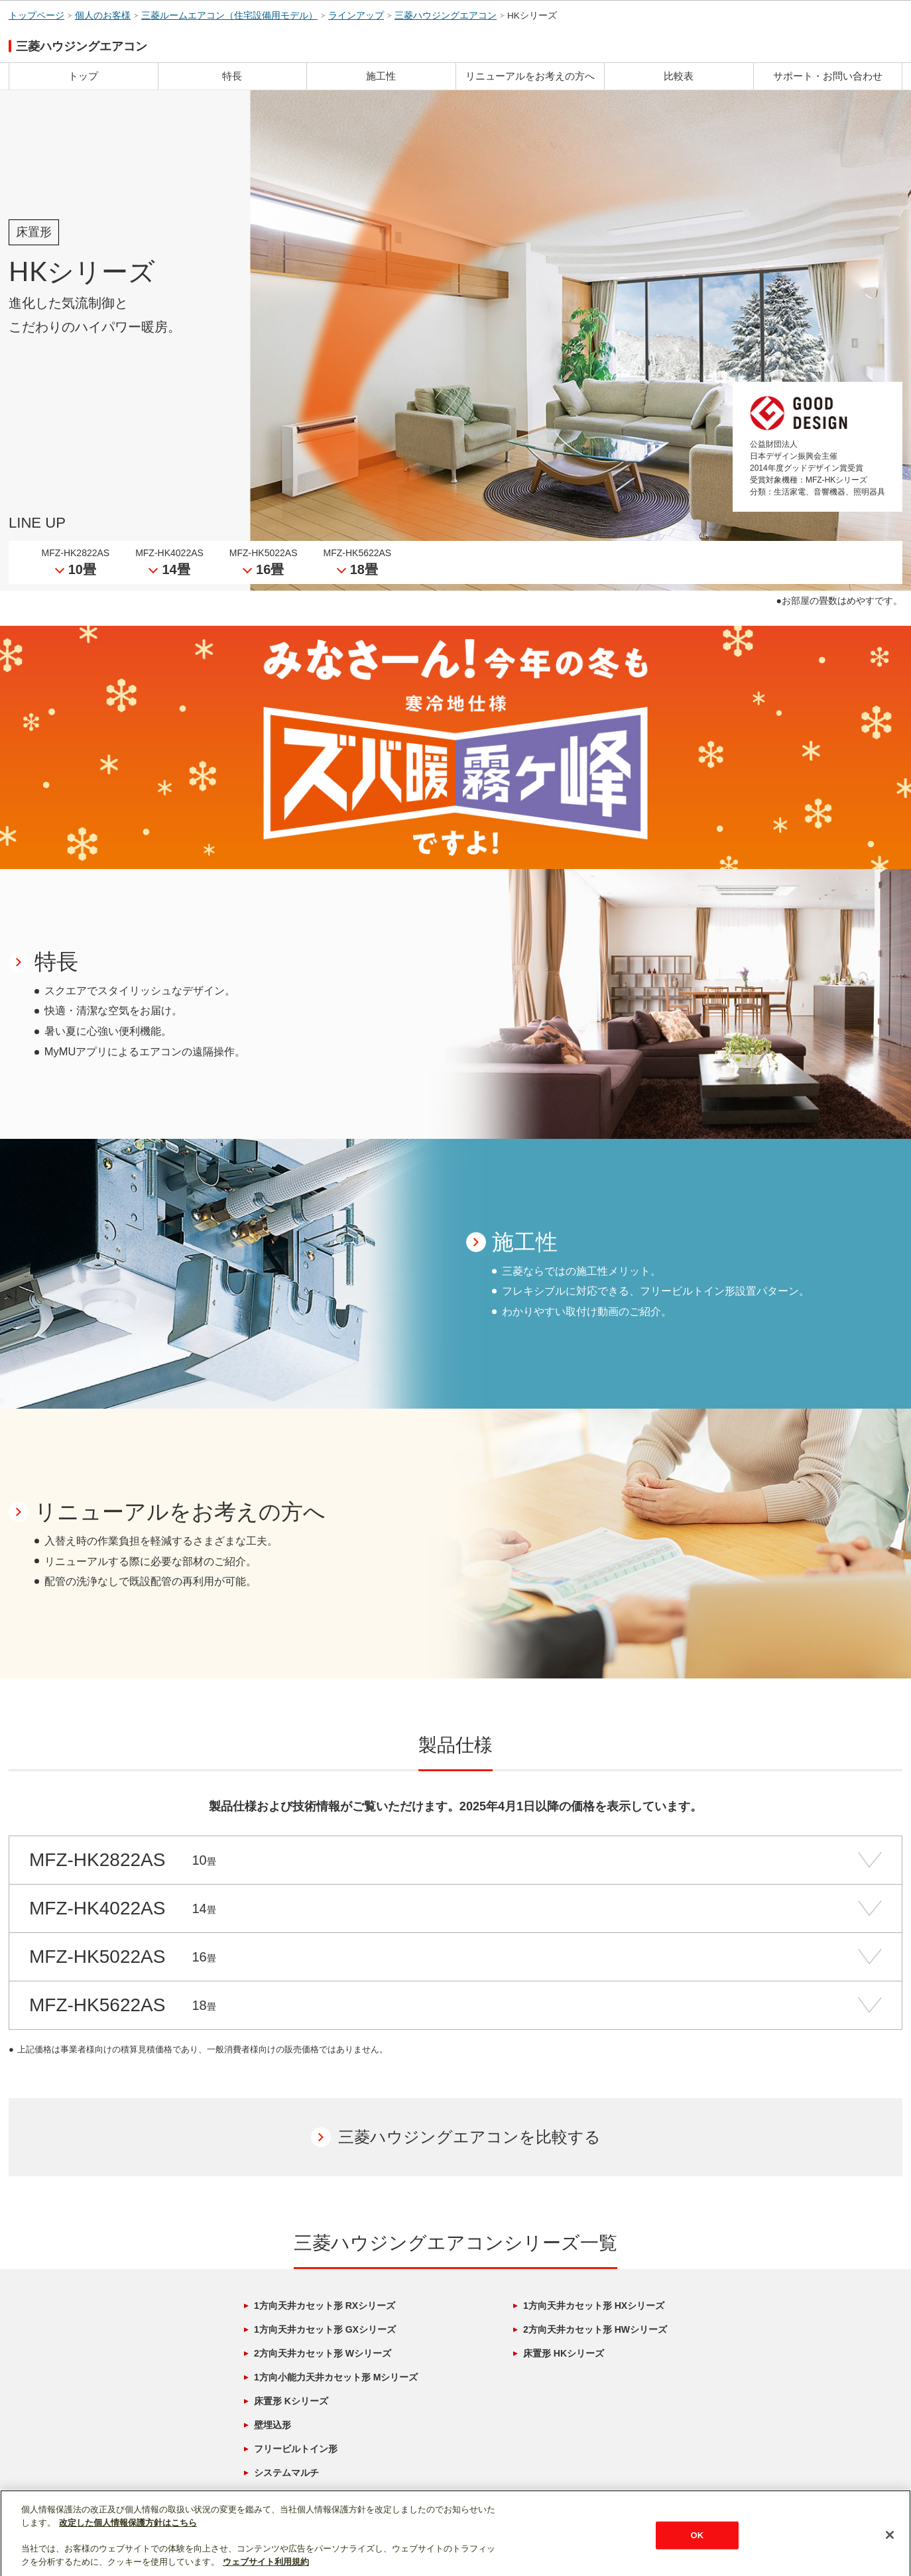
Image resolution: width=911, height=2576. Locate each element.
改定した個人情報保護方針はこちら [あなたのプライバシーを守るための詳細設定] (128, 2559)
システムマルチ (286, 2472)
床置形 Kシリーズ (291, 2401)
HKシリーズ (532, 16)
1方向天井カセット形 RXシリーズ (324, 2305)
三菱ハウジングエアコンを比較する (469, 2137)
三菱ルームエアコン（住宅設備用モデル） (229, 16)
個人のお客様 (103, 16)
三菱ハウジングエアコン (446, 16)
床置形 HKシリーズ (563, 2353)
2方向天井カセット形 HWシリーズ (595, 2329)
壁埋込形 (272, 2425)
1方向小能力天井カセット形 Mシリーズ (336, 2377)
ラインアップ (356, 16)
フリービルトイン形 (295, 2448)
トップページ (36, 16)
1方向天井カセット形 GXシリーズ (325, 2329)
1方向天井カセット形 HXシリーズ (593, 2305)
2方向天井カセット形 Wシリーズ (322, 2353)
